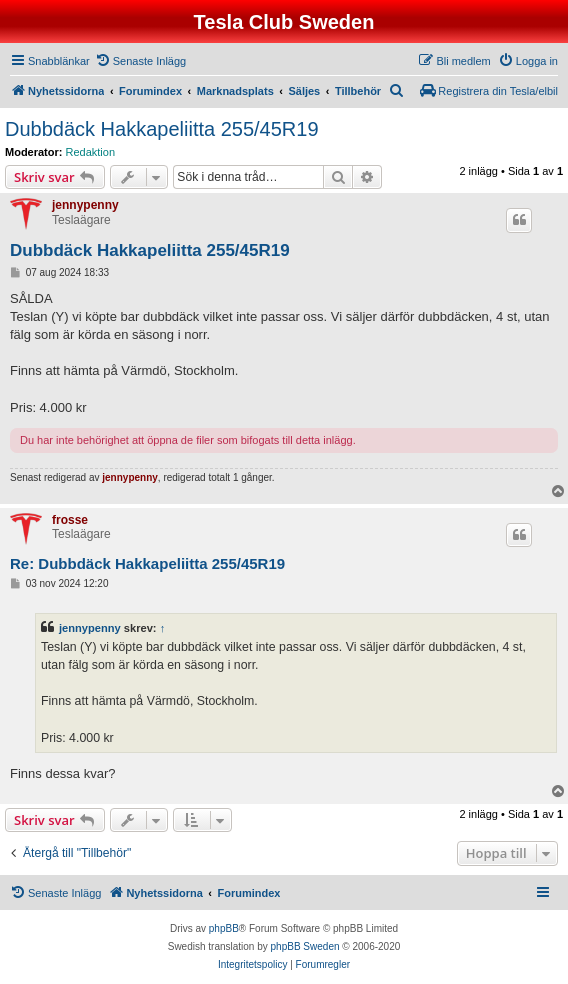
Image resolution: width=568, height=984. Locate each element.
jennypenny (85, 205)
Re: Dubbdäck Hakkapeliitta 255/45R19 (147, 563)
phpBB (224, 928)
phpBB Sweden (305, 946)
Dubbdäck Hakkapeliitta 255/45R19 (162, 129)
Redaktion (91, 152)
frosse (70, 520)
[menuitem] (140, 61)
